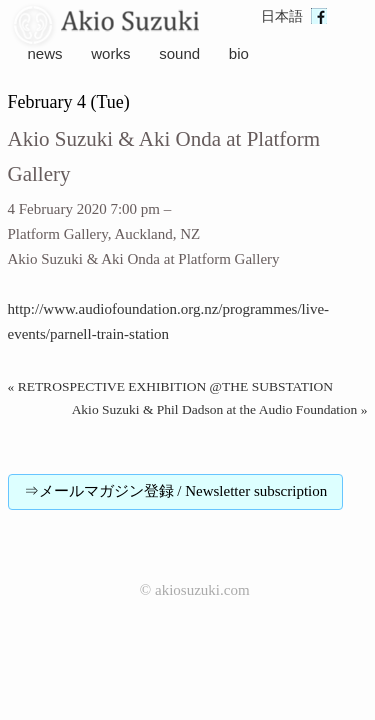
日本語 (282, 16)
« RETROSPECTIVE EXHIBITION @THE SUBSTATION (171, 386)
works (110, 53)
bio (239, 53)
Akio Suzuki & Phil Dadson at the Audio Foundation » (220, 409)
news (45, 53)
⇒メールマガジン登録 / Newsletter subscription (176, 491)
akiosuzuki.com (202, 590)
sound (179, 53)
